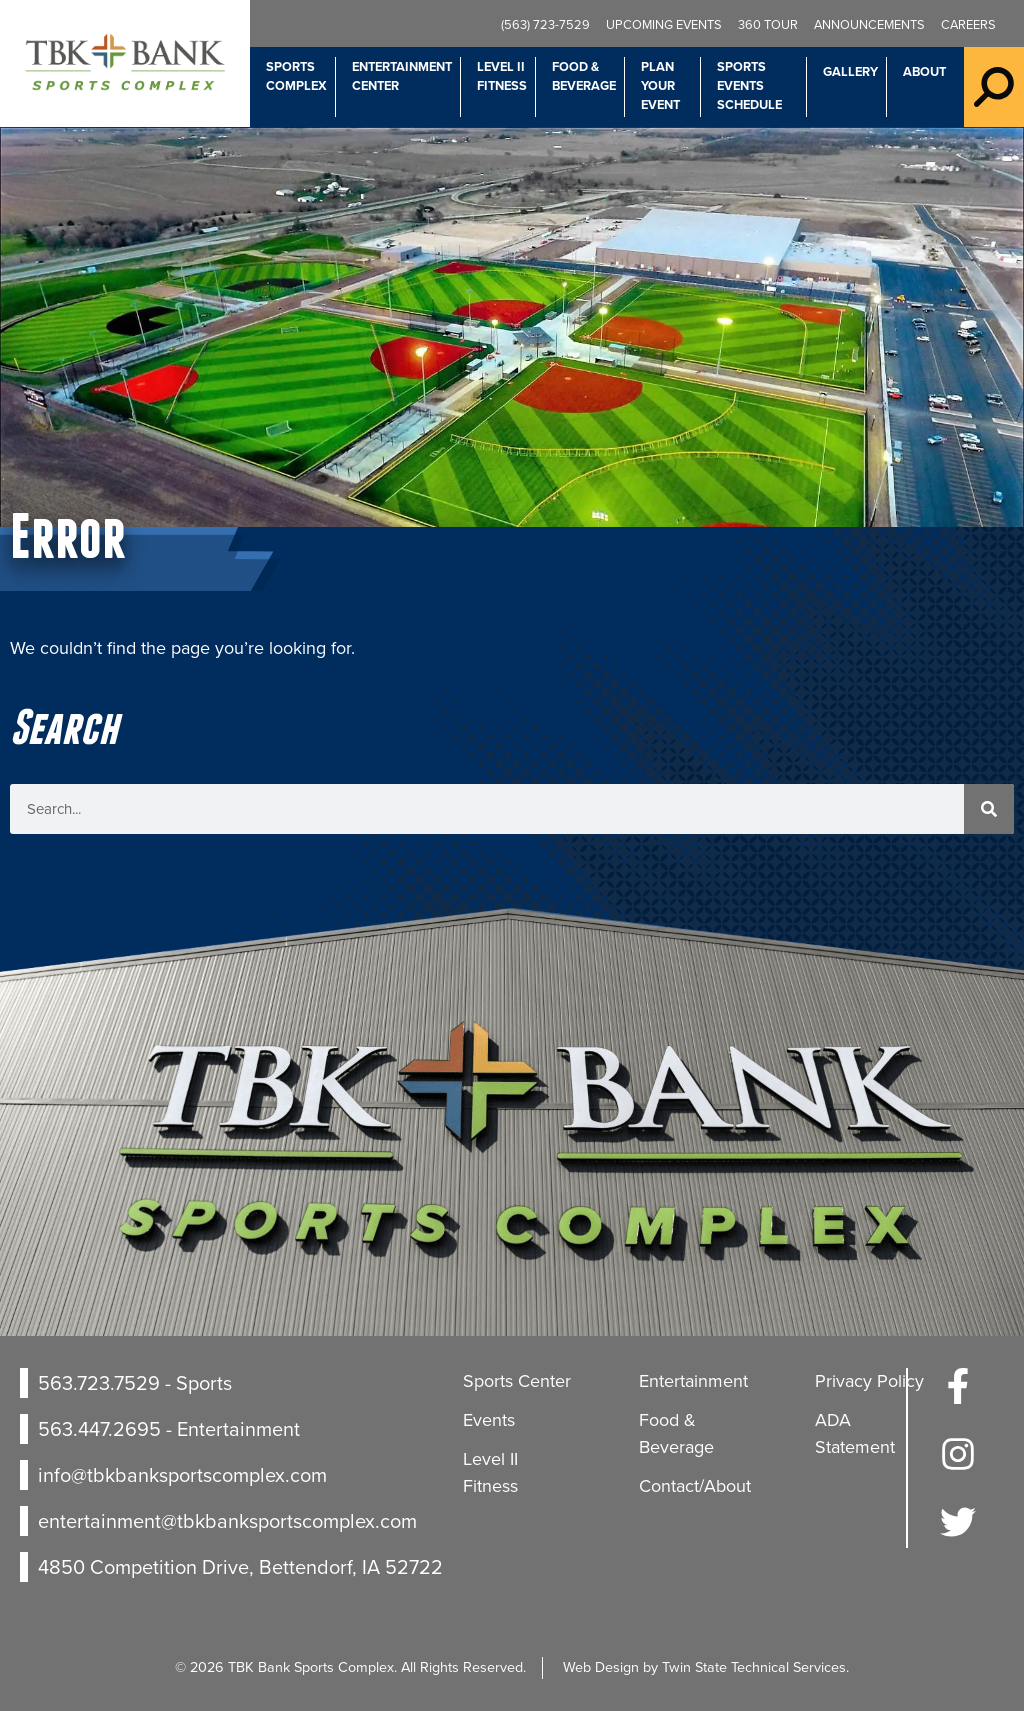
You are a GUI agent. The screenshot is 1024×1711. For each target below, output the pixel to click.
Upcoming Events (664, 24)
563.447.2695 (99, 1429)
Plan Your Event (660, 85)
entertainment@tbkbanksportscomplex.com (227, 1521)
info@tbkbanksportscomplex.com (182, 1475)
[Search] (989, 809)
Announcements (869, 24)
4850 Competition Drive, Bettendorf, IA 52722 (240, 1567)
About (924, 71)
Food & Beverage (584, 76)
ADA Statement (855, 1433)
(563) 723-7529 (545, 24)
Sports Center (517, 1381)
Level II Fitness (502, 76)
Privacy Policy (869, 1381)
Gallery (850, 71)
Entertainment (693, 1381)
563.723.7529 (99, 1383)
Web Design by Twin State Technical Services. (706, 1667)
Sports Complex (296, 76)
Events (489, 1420)
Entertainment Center (402, 76)
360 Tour (768, 24)
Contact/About (695, 1486)
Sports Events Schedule (749, 85)
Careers (968, 24)
